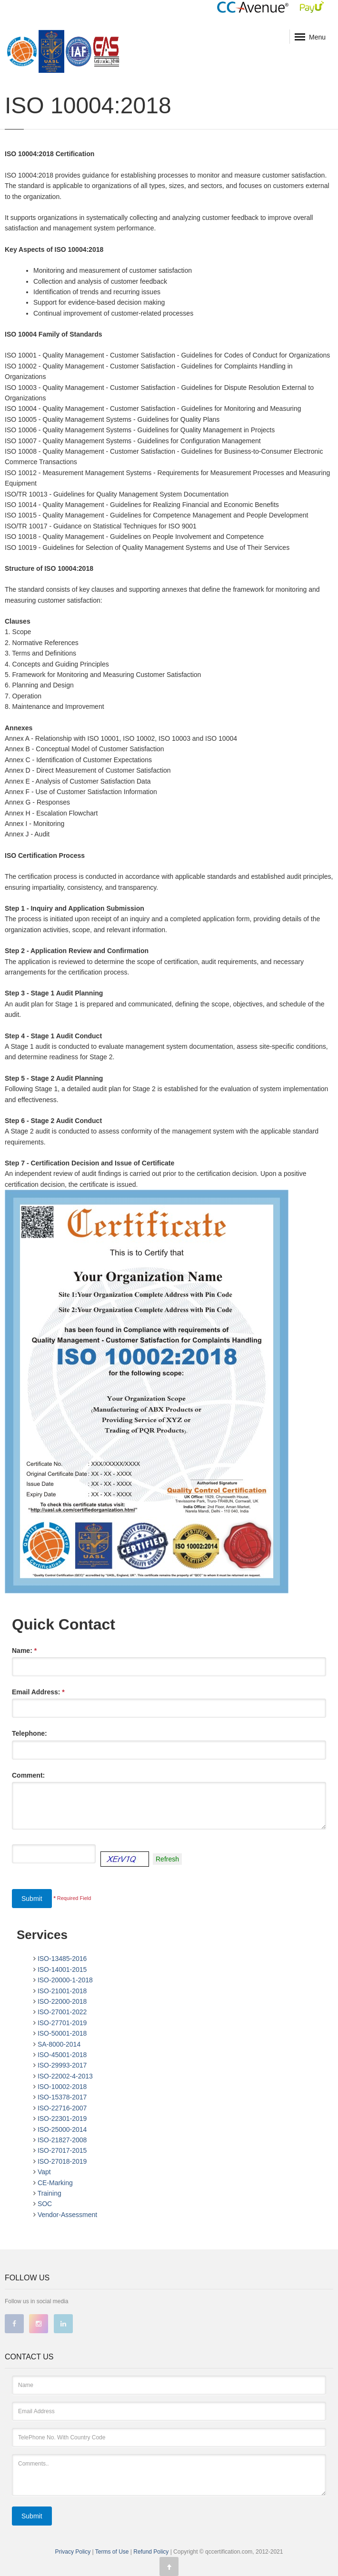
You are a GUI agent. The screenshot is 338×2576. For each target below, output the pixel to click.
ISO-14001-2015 (62, 1969)
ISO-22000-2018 (62, 2001)
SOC (45, 2204)
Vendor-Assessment (67, 2214)
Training (49, 2193)
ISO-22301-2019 (62, 2118)
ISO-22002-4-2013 (65, 2076)
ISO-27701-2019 (62, 2023)
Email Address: (38, 1692)
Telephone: (29, 1733)
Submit (31, 1898)
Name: (24, 1650)
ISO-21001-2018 (62, 1991)
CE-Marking (55, 2183)
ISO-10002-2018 (62, 2086)
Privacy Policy (73, 2551)
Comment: (28, 1775)
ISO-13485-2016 (62, 1958)
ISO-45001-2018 (62, 2055)
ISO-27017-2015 (62, 2150)
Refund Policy (151, 2551)
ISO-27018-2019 (62, 2161)
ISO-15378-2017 (62, 2097)
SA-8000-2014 (59, 2044)
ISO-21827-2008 (62, 2140)
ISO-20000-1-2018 (65, 1980)
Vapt (44, 2172)
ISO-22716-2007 (62, 2108)
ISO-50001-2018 (62, 2033)
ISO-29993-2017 (62, 2065)
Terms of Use (112, 2551)
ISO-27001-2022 (62, 2012)
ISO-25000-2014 (62, 2129)
